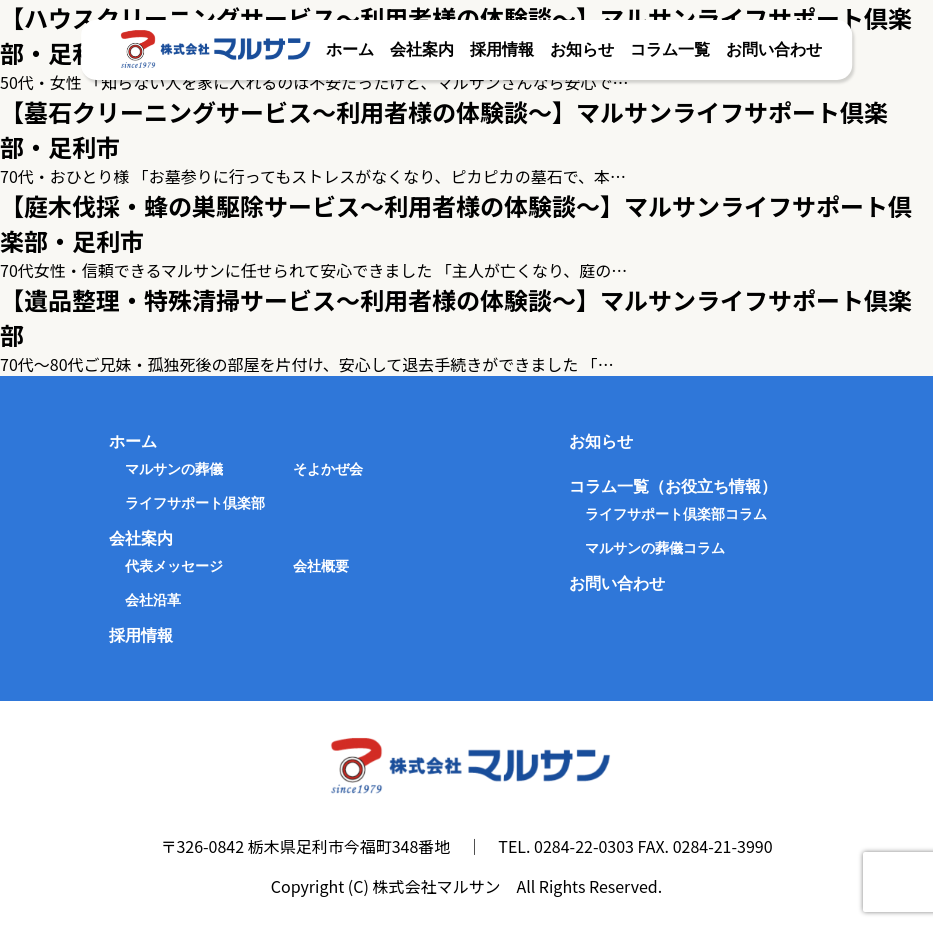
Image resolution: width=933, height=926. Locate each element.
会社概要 (321, 566)
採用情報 (502, 49)
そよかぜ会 (328, 469)
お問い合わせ (774, 49)
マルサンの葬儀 (174, 469)
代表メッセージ (174, 566)
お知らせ (582, 49)
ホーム (350, 49)
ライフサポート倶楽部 (195, 503)
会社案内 (422, 49)
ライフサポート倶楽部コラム (676, 514)
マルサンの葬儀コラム (655, 548)
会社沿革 (153, 600)
